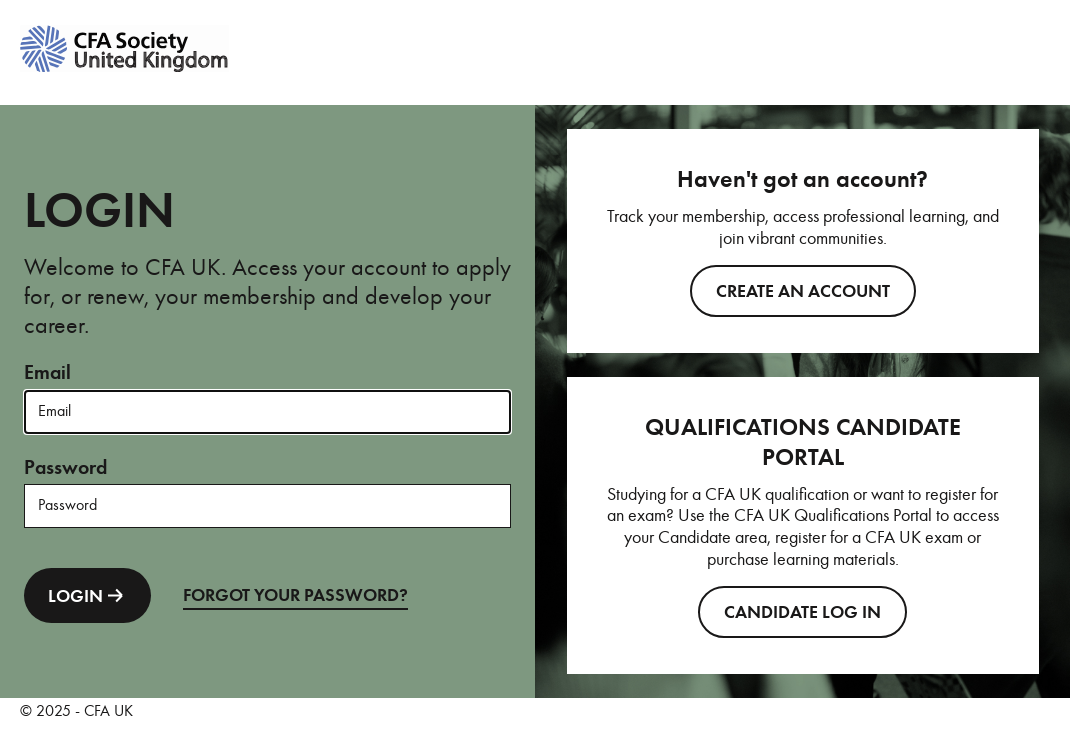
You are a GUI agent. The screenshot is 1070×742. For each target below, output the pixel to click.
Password (65, 467)
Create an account (803, 291)
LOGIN (87, 595)
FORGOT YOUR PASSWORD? (295, 595)
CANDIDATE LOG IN (802, 612)
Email (47, 372)
